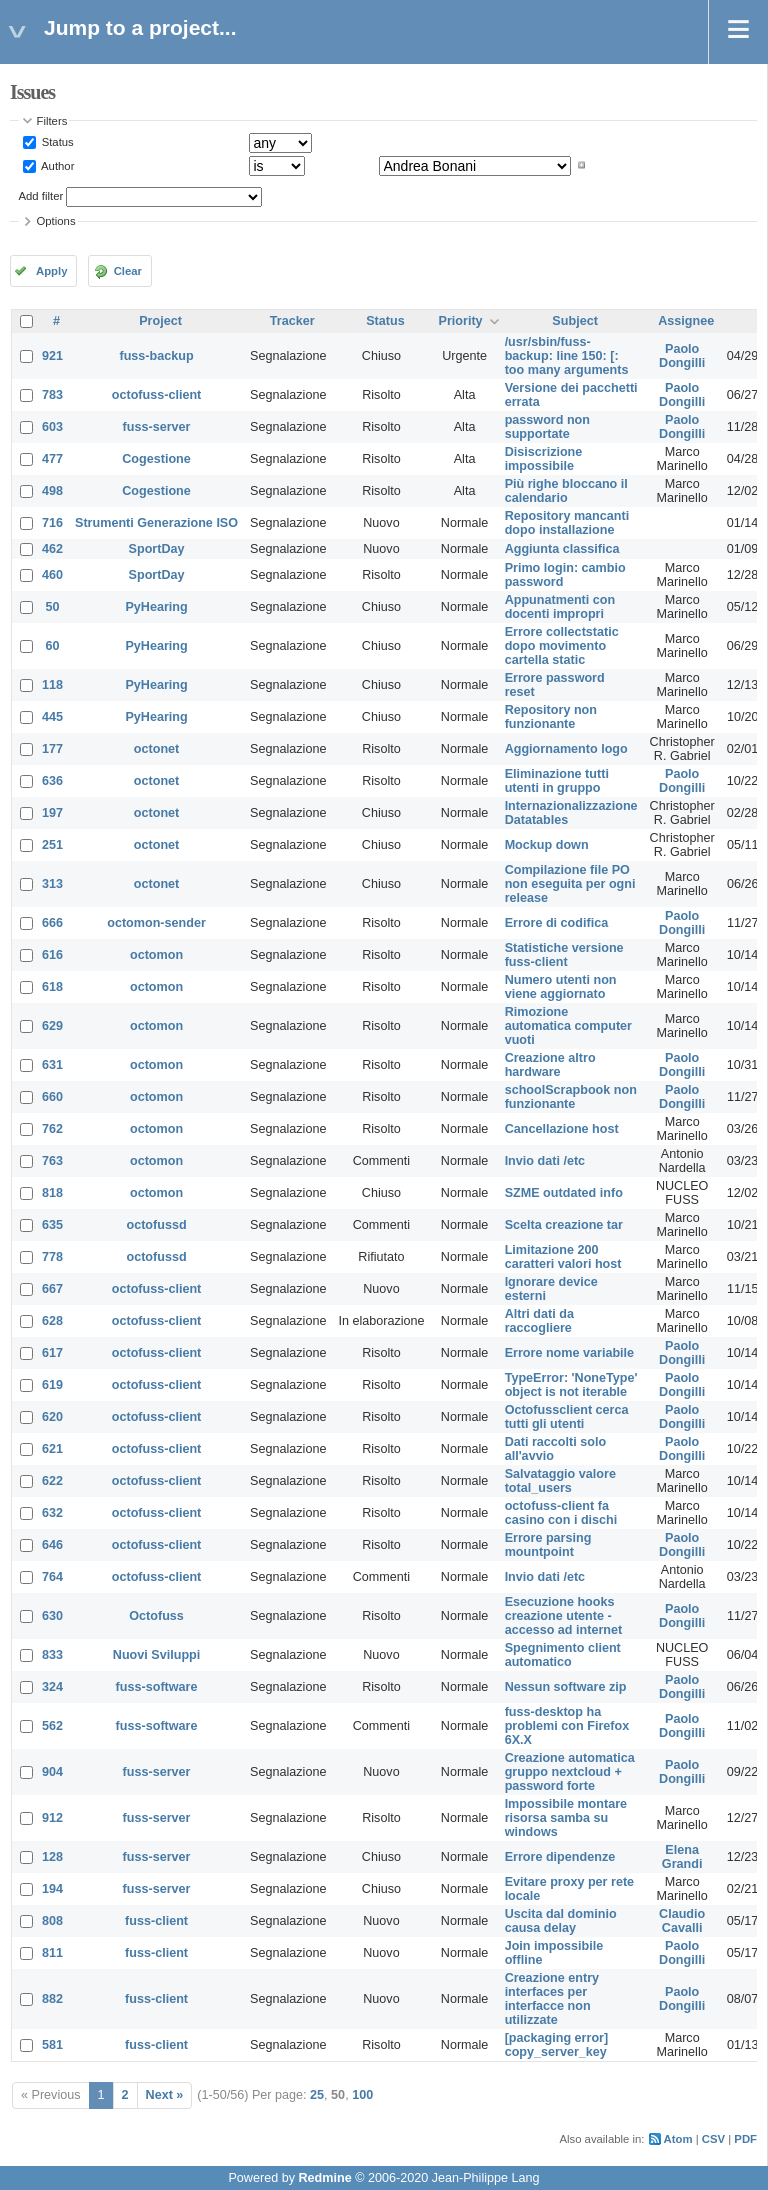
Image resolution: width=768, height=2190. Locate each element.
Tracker (292, 321)
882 (52, 1999)
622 (52, 1481)
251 (52, 845)
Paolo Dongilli (682, 356)
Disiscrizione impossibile (544, 459)
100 (362, 2095)
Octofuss (156, 1616)
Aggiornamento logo (566, 749)
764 (52, 1577)
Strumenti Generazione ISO (156, 523)
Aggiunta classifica (562, 549)
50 (53, 607)
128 (52, 1857)
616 (52, 955)
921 (52, 356)
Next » (165, 2095)
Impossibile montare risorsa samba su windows (566, 1818)
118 (52, 685)
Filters (52, 121)
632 (52, 1513)
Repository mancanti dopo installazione (567, 523)
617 (52, 1353)
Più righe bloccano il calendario (566, 491)
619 (52, 1385)
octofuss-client (157, 395)
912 (52, 1818)
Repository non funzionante (551, 717)
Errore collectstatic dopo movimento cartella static (562, 646)
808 (52, 1921)
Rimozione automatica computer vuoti (568, 1026)
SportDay (157, 549)
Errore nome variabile (570, 1353)
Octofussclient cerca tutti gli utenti (567, 1417)
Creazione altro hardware (550, 1065)
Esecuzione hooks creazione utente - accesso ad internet (564, 1616)
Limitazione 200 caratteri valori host (563, 1257)
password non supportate (547, 427)
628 (52, 1321)
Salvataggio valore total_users (560, 1481)
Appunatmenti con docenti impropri (560, 607)
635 (52, 1225)
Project (160, 321)
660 (52, 1097)
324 (52, 1687)
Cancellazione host (562, 1129)
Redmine (324, 2178)
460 (52, 575)
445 (52, 717)
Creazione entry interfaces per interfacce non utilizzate (552, 1999)
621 (52, 1449)
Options (56, 221)
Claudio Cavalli (682, 1921)
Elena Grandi (682, 1857)
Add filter (41, 196)
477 (52, 459)
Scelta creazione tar (564, 1225)
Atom (678, 2139)
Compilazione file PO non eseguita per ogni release (570, 884)
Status (56, 142)
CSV (713, 2139)
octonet (156, 749)
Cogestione (156, 459)
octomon (156, 955)
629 (52, 1026)
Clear (128, 271)
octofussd (156, 1225)
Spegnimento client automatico (563, 1655)
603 (52, 427)
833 (52, 1655)
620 (52, 1417)
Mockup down (547, 845)
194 (52, 1889)
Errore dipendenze (560, 1857)
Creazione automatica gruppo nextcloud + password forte (570, 1772)
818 (52, 1193)
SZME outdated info (564, 1193)
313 (52, 884)
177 (52, 749)
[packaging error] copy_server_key (557, 2045)
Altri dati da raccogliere (539, 1321)
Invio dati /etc (545, 1161)
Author (57, 165)
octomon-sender (156, 923)
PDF (745, 2139)
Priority (461, 321)
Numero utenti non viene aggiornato (561, 987)
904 (52, 1772)
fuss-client (156, 1921)
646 (52, 1545)
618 (52, 987)
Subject (575, 321)
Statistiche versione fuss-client (564, 955)
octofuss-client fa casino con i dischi (561, 1513)
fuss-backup (156, 356)
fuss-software (157, 1687)
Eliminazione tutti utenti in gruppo (557, 781)
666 (52, 923)
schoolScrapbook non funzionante (571, 1097)
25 (317, 2095)
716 (52, 523)
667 (52, 1289)
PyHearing (156, 607)
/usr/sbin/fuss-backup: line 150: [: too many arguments (567, 356)
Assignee (686, 321)
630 (52, 1616)
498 (52, 491)
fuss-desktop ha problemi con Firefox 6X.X (567, 1726)
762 (52, 1129)
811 (52, 1953)
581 (52, 2045)
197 (52, 813)
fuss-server (157, 427)
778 (52, 1257)
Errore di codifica (557, 923)
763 (52, 1161)
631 (52, 1065)
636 (52, 781)
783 (52, 395)
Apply (51, 271)
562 (52, 1726)
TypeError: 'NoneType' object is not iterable (571, 1385)
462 (52, 549)
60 (53, 646)
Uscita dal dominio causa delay (561, 1921)
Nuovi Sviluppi (156, 1655)
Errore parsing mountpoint (548, 1545)
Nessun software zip (566, 1687)
